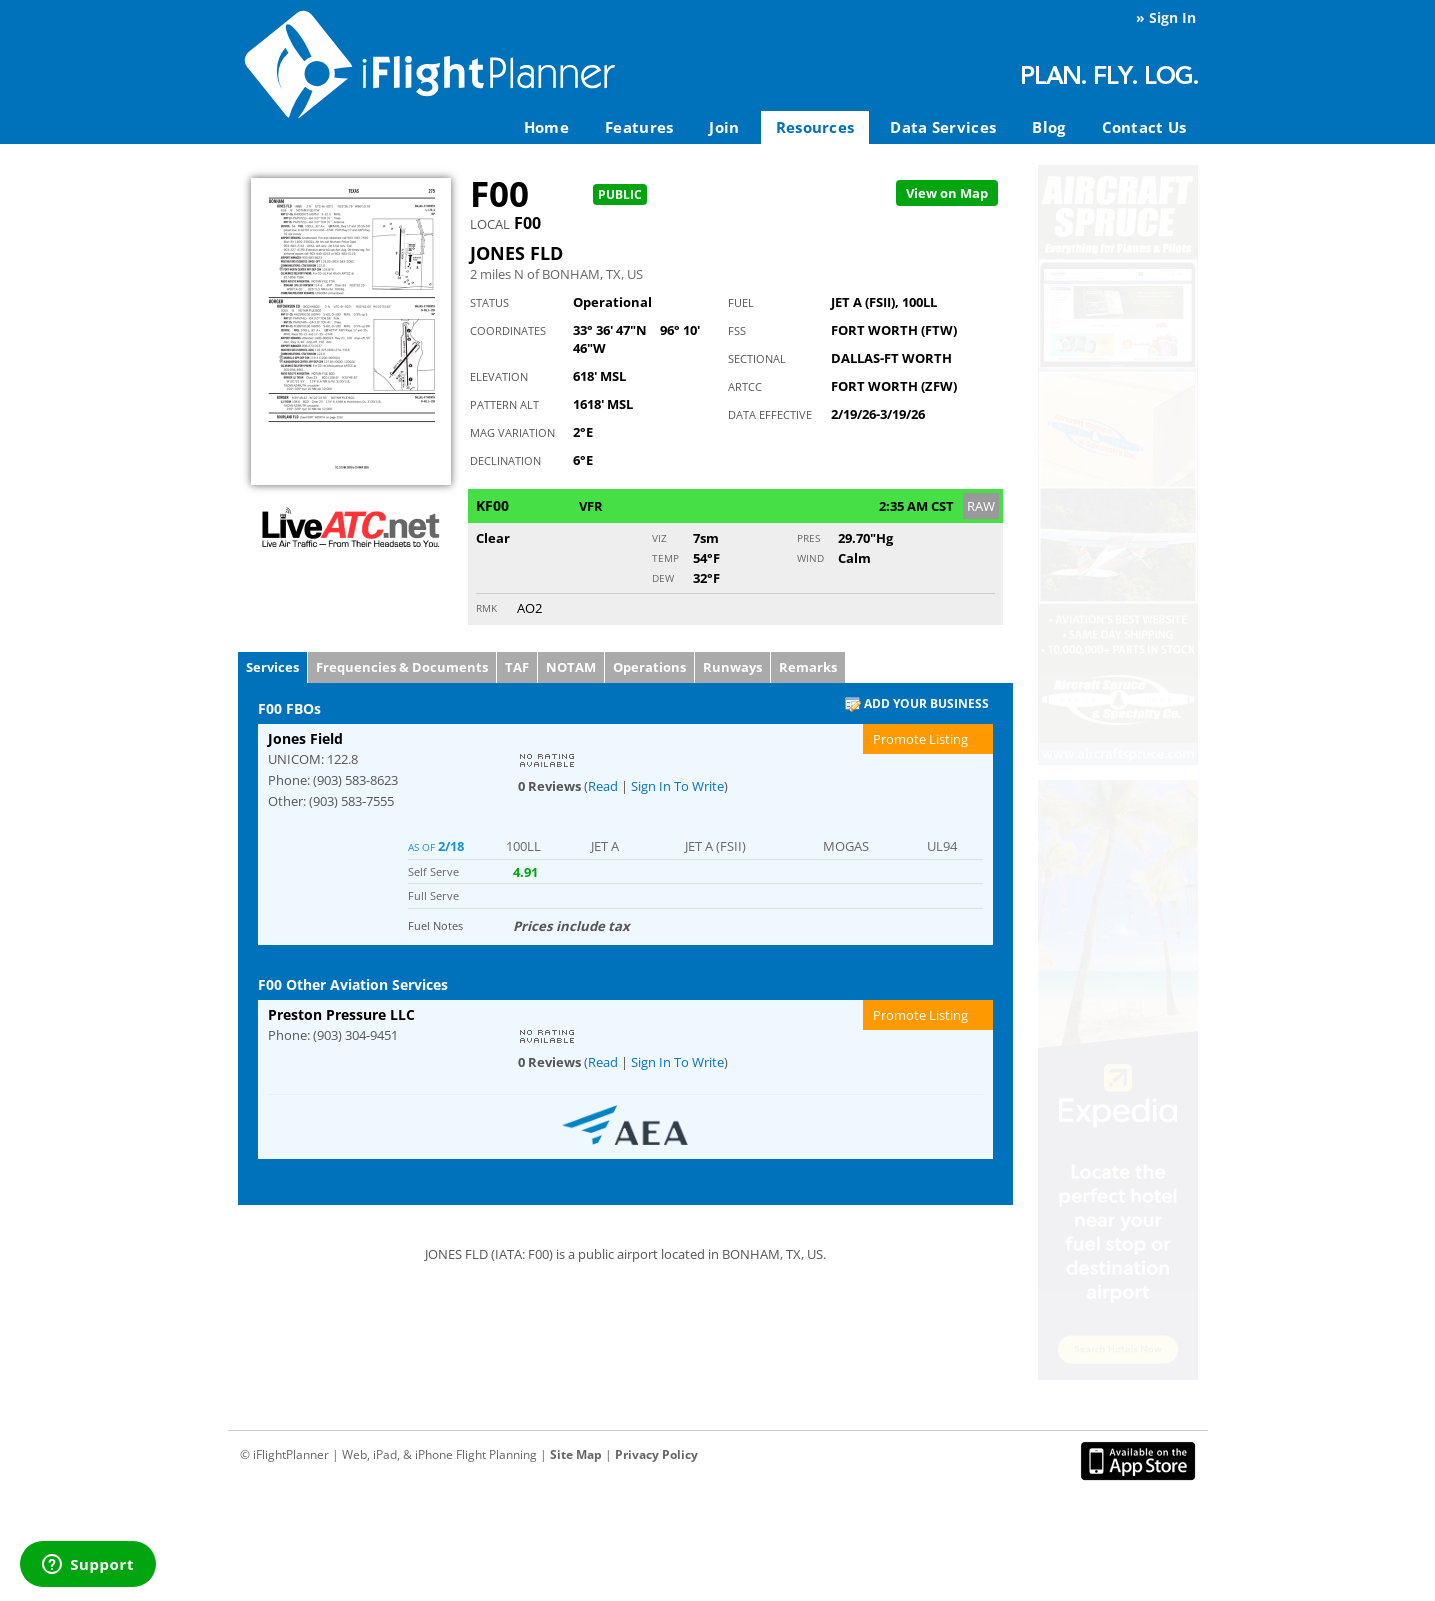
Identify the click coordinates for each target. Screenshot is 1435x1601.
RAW (981, 506)
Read (603, 786)
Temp (665, 558)
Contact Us (1144, 127)
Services (272, 667)
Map (947, 193)
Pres (808, 538)
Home (546, 127)
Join (724, 127)
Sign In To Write (677, 786)
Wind (810, 558)
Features (639, 127)
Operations (649, 667)
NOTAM (571, 667)
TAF (517, 667)
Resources (815, 127)
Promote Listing (920, 739)
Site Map (576, 1454)
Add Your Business (917, 704)
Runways (732, 667)
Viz (659, 538)
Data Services (943, 127)
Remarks (808, 667)
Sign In (1172, 17)
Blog (1048, 127)
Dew (663, 578)
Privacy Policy (656, 1454)
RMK (486, 608)
